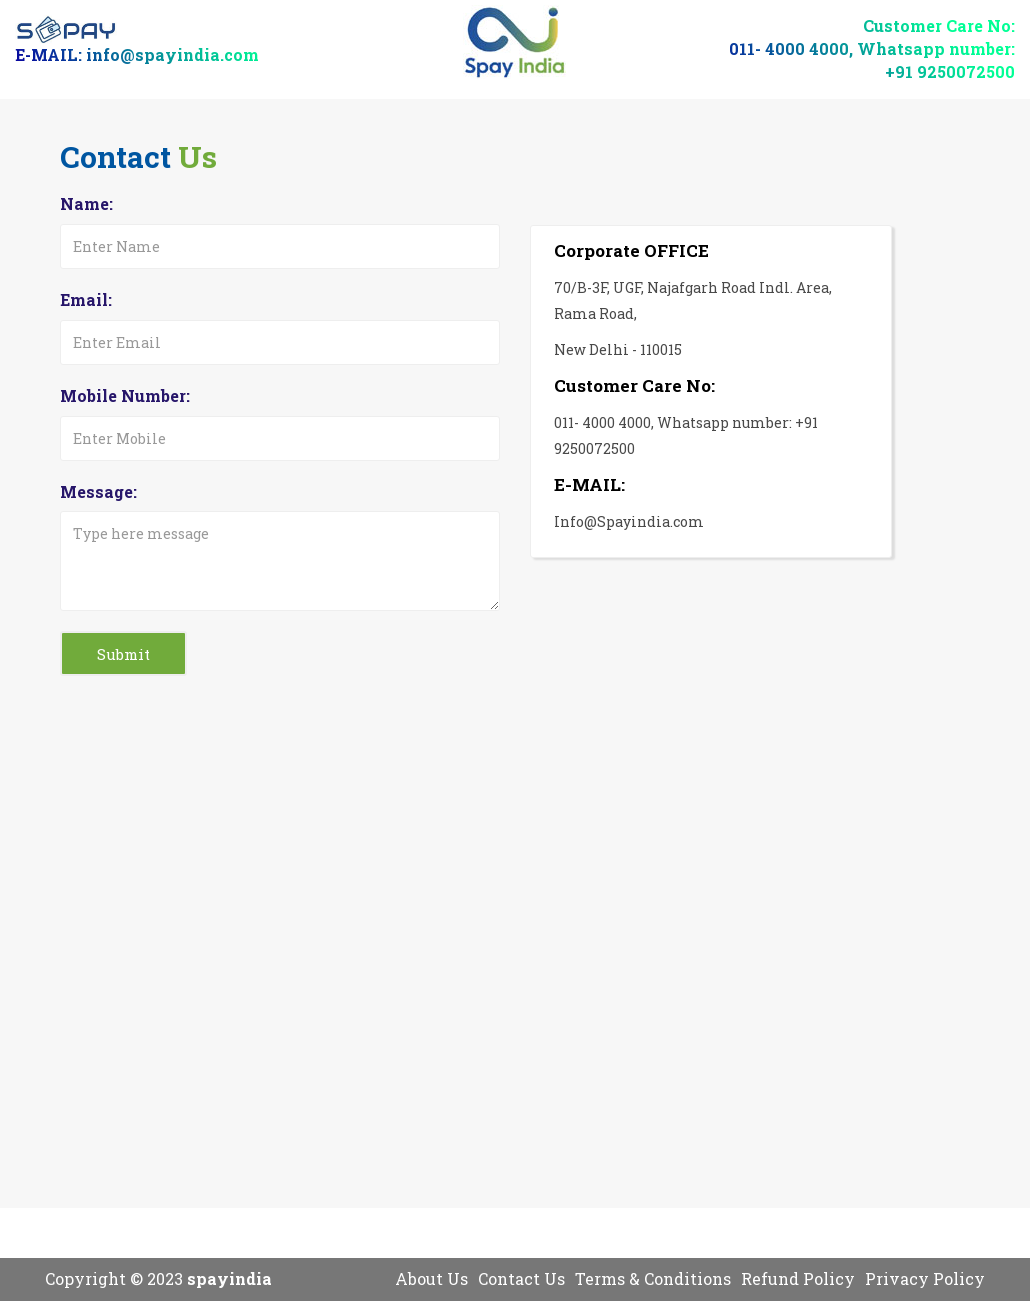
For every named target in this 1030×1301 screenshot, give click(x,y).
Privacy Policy (925, 1278)
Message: (98, 491)
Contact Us (521, 1278)
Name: (86, 203)
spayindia (229, 1278)
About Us (431, 1278)
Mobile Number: (125, 395)
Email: (86, 299)
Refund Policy (798, 1278)
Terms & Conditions (653, 1278)
